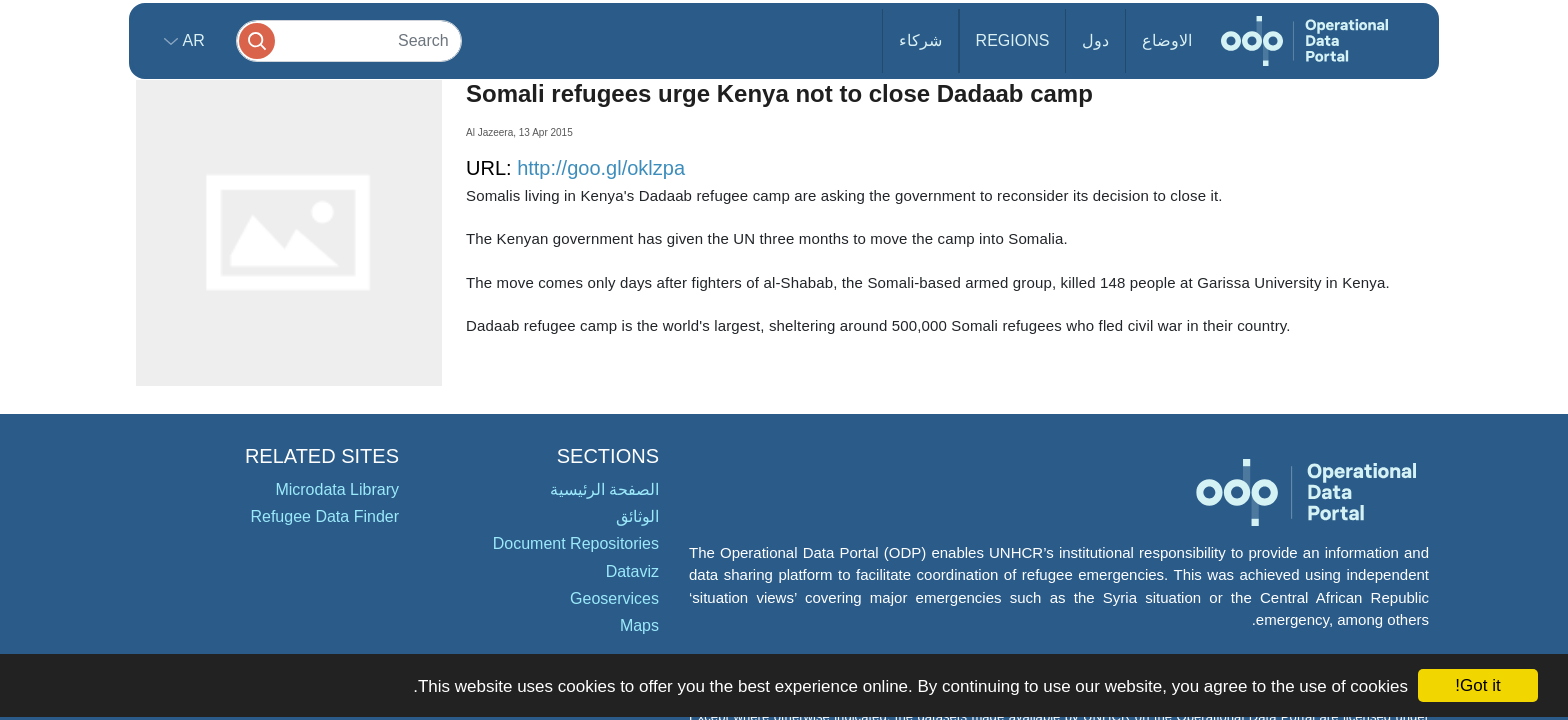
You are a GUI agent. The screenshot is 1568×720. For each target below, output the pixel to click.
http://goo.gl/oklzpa (601, 168)
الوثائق (637, 516)
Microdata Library (337, 489)
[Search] (349, 40)
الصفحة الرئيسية (604, 489)
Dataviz (632, 571)
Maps (639, 625)
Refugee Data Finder (324, 516)
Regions (1013, 40)
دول (1095, 40)
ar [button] (191, 40)
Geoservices (614, 598)
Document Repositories (576, 543)
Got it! (1477, 685)
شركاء (920, 40)
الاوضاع (1167, 40)
